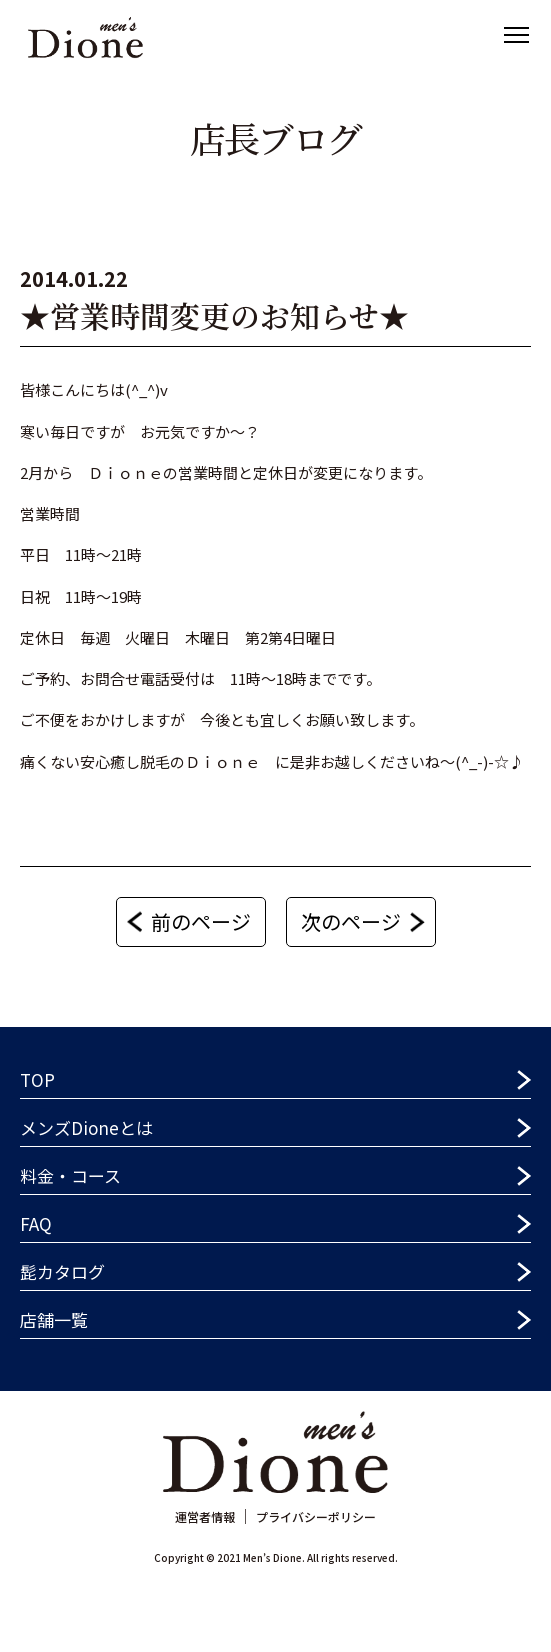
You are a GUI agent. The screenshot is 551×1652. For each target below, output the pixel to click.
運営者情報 (205, 1516)
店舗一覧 (54, 1319)
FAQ (36, 1223)
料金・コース (70, 1175)
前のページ (201, 921)
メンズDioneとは (86, 1127)
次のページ (351, 921)
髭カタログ (62, 1271)
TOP (37, 1079)
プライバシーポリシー (316, 1516)
